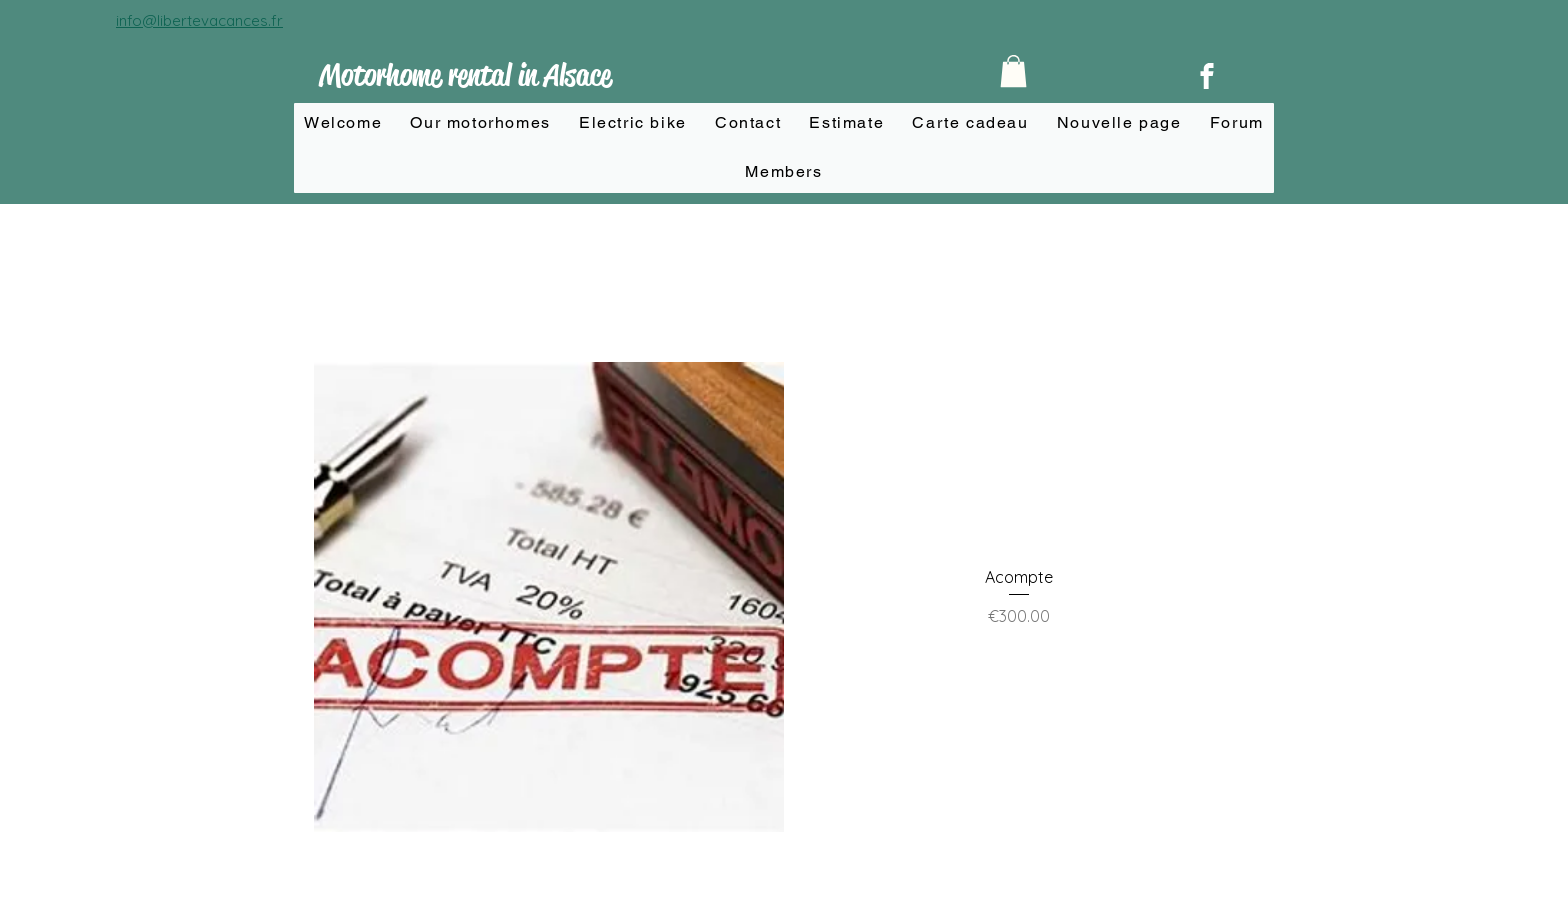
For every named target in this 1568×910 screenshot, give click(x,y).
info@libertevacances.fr (199, 20)
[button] (1013, 71)
